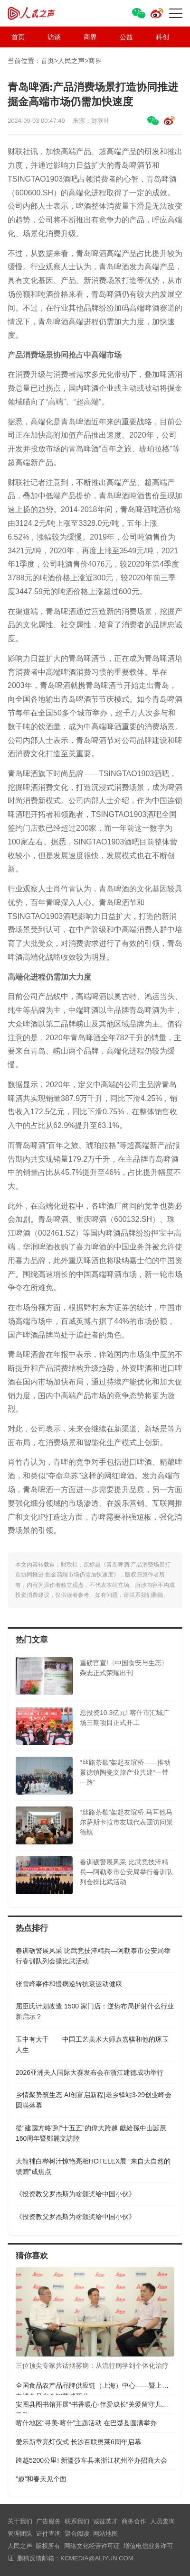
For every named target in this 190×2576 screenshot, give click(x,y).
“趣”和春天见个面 (41, 2479)
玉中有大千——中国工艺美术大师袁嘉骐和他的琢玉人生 (92, 2044)
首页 (18, 37)
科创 (162, 37)
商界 (90, 37)
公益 (126, 37)
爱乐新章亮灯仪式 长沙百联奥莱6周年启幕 (78, 2442)
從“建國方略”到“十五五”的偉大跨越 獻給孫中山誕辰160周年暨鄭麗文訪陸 (91, 2133)
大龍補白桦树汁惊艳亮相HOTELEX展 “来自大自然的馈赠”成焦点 (93, 2166)
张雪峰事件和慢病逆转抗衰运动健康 (69, 1984)
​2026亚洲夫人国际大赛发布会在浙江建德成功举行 (89, 2072)
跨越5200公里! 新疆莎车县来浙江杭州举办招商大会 (91, 2460)
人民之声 (41, 13)
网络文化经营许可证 (92, 2545)
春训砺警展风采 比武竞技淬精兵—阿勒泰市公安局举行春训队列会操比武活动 (93, 1956)
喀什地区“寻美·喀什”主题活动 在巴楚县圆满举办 (86, 2423)
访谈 (54, 37)
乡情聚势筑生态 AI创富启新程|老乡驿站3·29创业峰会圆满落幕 (93, 2100)
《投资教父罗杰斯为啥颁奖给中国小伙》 (75, 2194)
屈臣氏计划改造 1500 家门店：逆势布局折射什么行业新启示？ (95, 2011)
